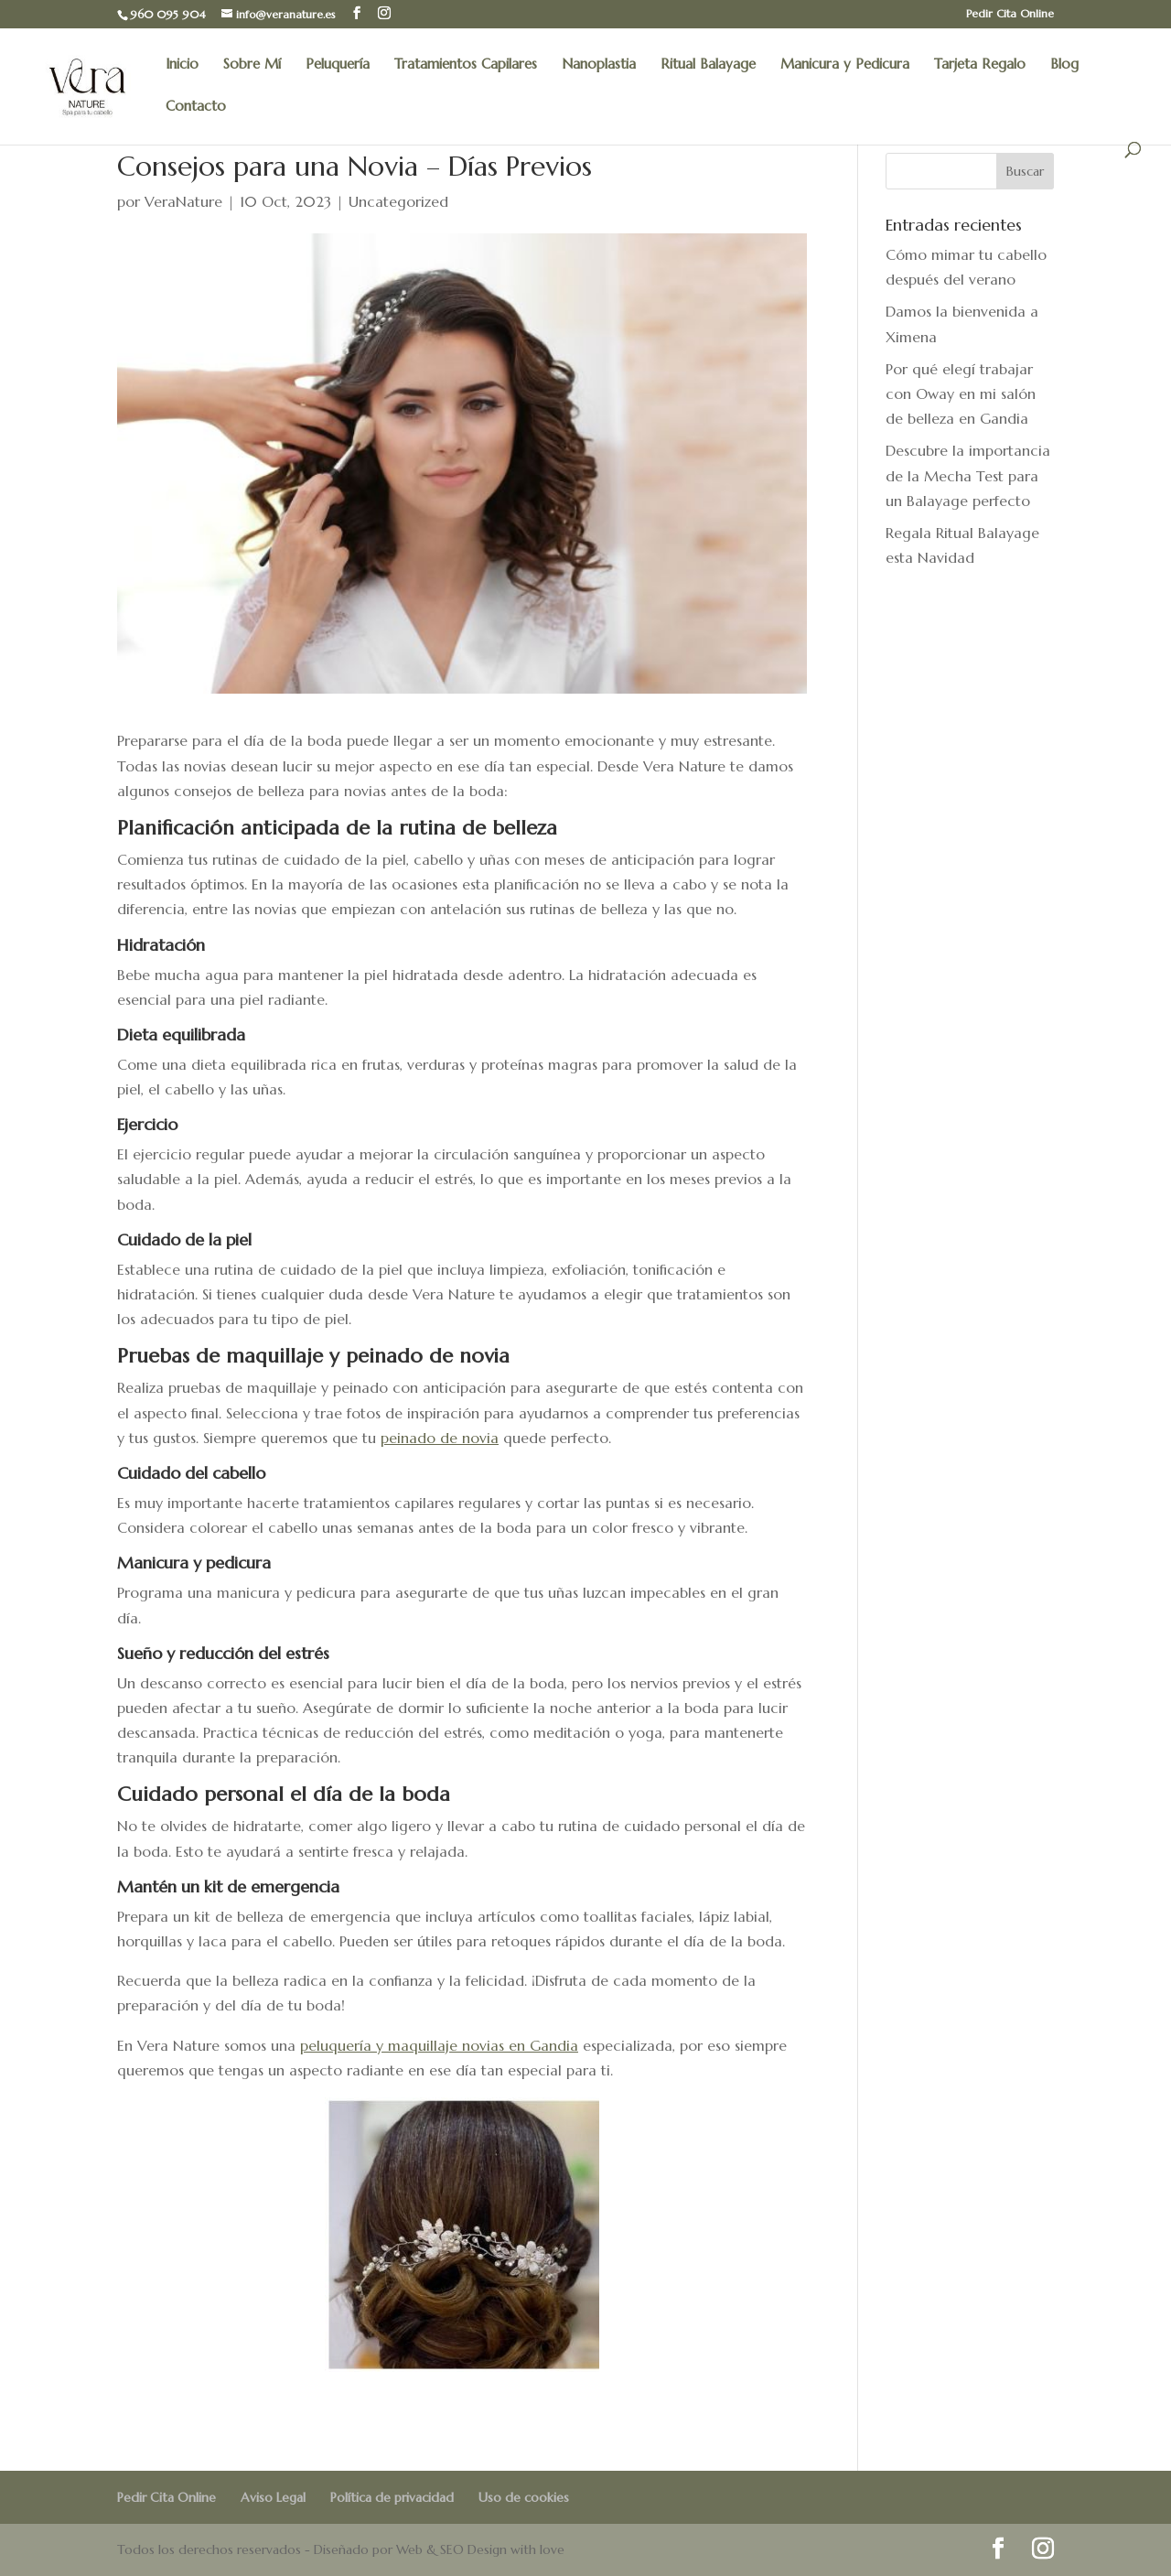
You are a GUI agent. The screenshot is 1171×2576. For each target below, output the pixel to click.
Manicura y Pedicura (844, 65)
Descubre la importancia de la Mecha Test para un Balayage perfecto (968, 475)
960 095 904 (168, 14)
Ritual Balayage (708, 65)
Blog (1064, 65)
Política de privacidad (392, 2497)
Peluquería (338, 65)
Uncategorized (398, 201)
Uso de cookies (523, 2497)
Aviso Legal (273, 2497)
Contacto (196, 107)
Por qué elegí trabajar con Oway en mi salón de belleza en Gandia (961, 393)
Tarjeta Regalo (980, 65)
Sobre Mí (252, 65)
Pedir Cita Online (1010, 14)
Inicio (182, 65)
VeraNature (183, 201)
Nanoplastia (599, 65)
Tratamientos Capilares (465, 65)
